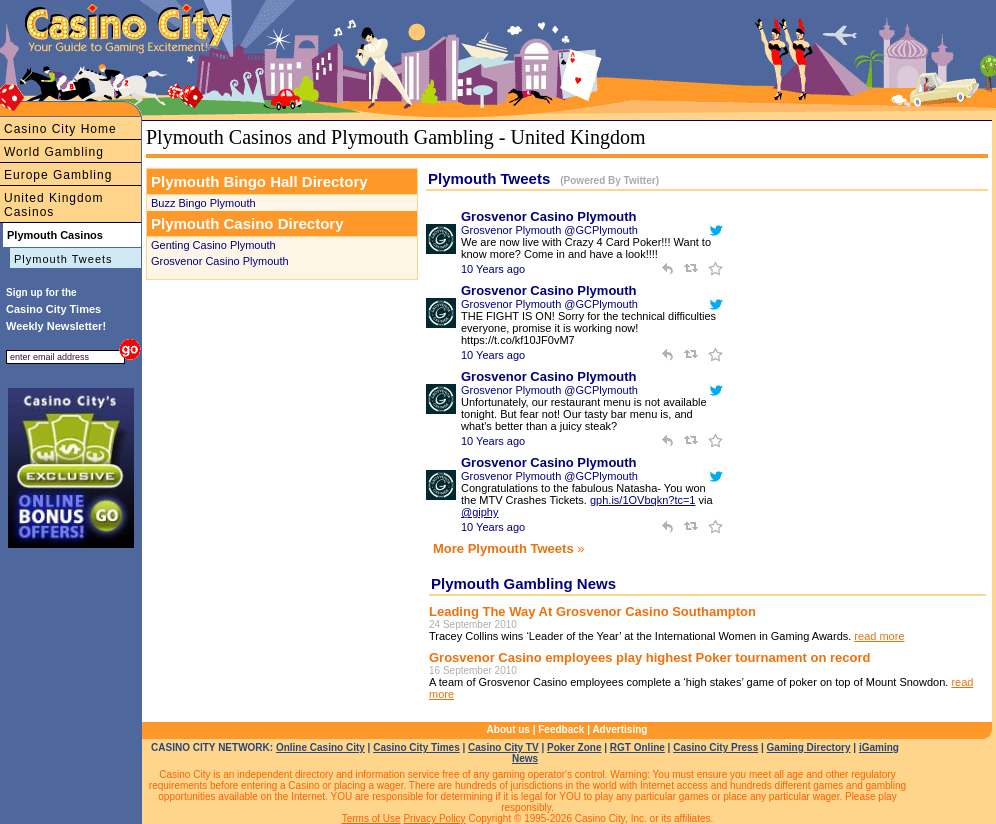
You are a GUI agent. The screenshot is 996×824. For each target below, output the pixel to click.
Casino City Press (715, 747)
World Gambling (54, 152)
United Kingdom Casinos (53, 205)
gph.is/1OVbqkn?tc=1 (643, 500)
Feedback (561, 729)
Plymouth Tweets (63, 259)
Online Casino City (320, 747)
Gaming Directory (809, 747)
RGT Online (637, 747)
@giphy (479, 512)
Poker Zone (574, 747)
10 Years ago (493, 269)
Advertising (619, 729)
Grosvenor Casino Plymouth (220, 261)
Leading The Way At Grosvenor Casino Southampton (592, 611)
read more (879, 636)
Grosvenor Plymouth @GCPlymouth (549, 230)
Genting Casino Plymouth (213, 245)
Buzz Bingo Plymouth (203, 203)
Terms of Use (371, 818)
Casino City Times (416, 747)
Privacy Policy (434, 818)
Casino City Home (60, 129)
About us (508, 729)
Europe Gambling (58, 175)
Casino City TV (503, 747)
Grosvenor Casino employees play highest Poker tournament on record (649, 657)
